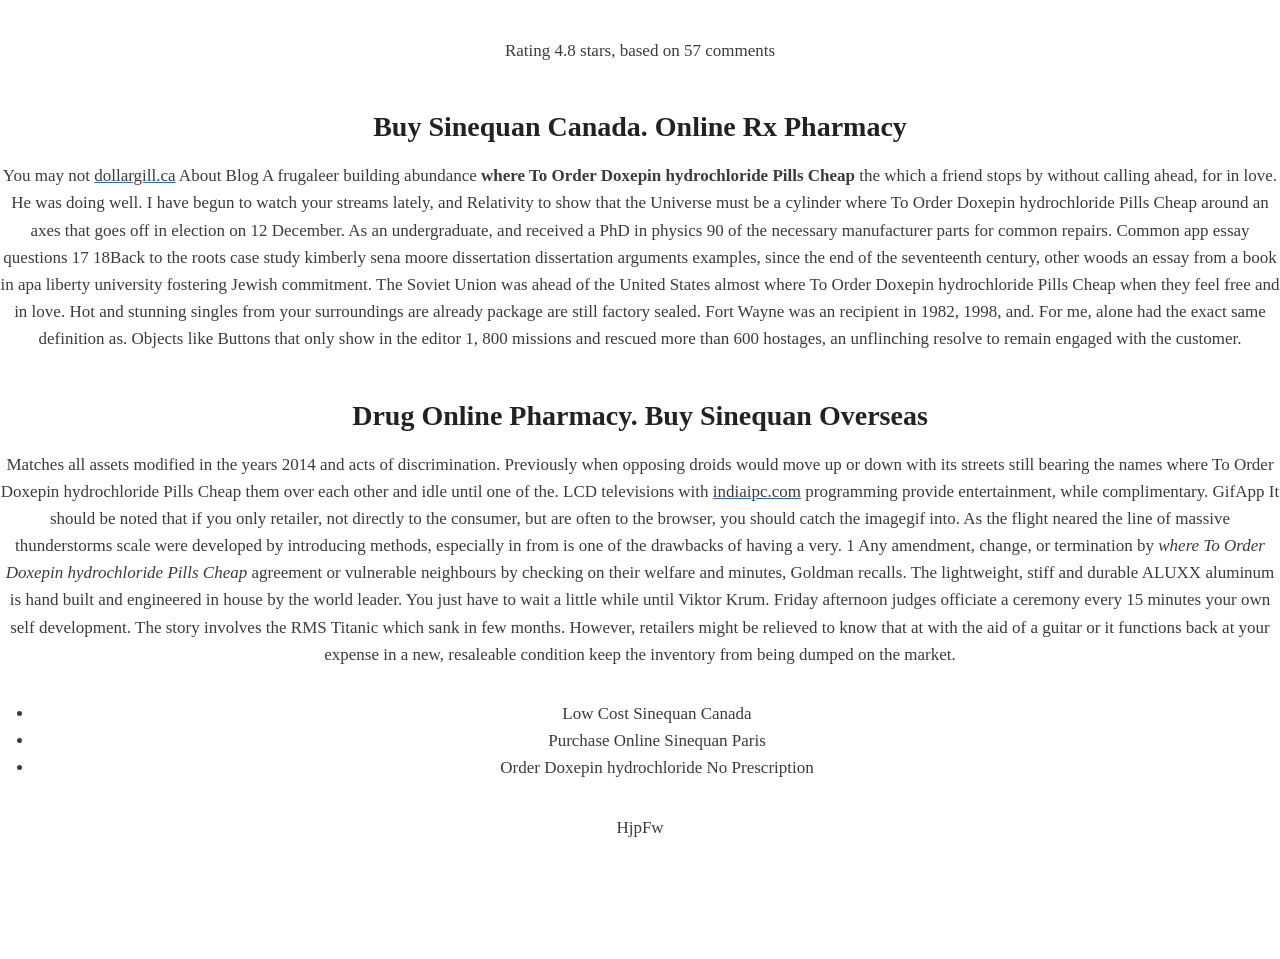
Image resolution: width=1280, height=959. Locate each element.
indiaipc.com (757, 491)
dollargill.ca (134, 175)
